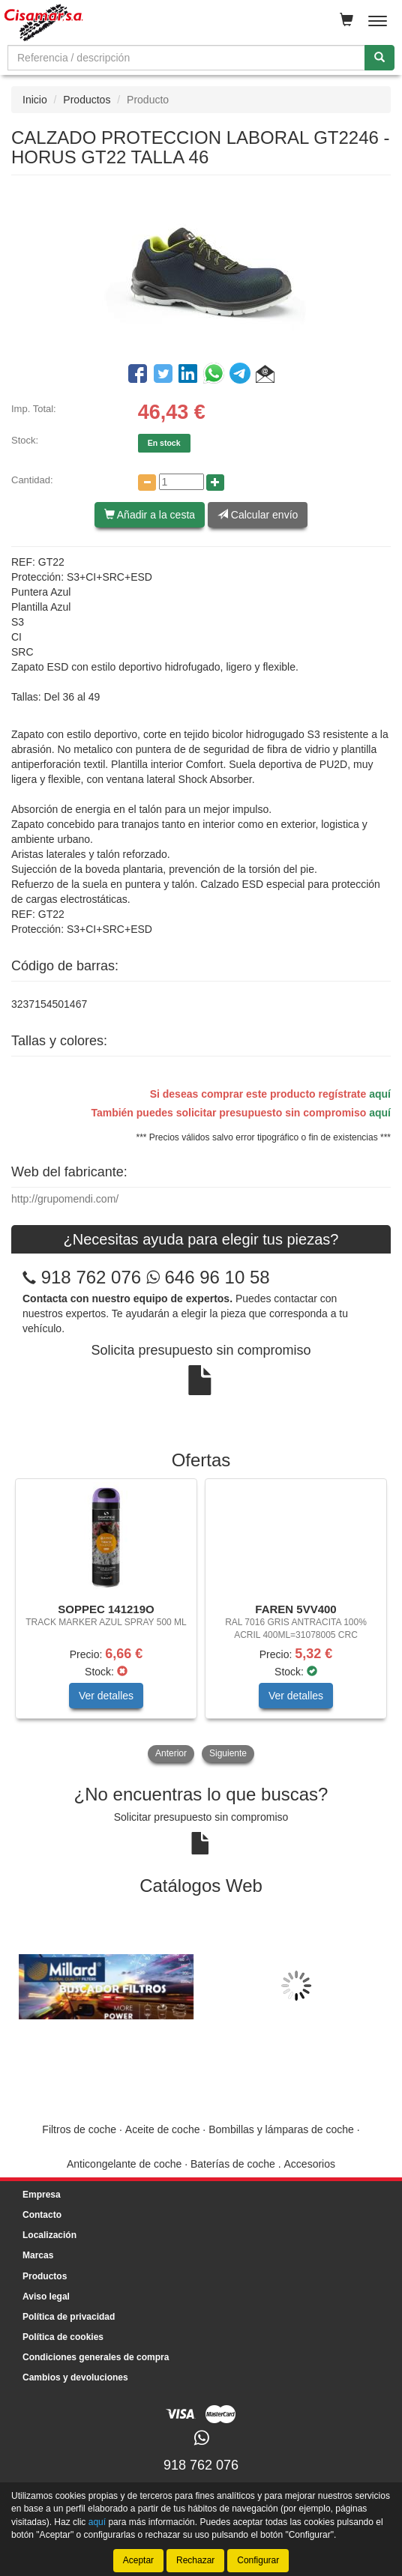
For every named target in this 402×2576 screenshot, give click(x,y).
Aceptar (138, 2560)
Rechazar (195, 2560)
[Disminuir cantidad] (147, 482)
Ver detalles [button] (106, 1696)
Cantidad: (32, 480)
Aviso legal (46, 2296)
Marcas (37, 2255)
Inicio (34, 100)
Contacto (42, 2215)
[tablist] (201, 1622)
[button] (265, 376)
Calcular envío (258, 515)
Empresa (41, 2194)
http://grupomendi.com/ (64, 1199)
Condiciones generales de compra (95, 2357)
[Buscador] (186, 57)
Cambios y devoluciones (75, 2377)
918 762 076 (91, 1277)
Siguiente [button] (228, 1753)
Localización (49, 2235)
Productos (86, 100)
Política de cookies (63, 2337)
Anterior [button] (171, 1753)
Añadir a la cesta (149, 515)
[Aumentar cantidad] (215, 482)
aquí (380, 1094)
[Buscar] (379, 57)
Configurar (258, 2560)
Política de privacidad (68, 2317)
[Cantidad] (181, 482)
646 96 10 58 (208, 1277)
